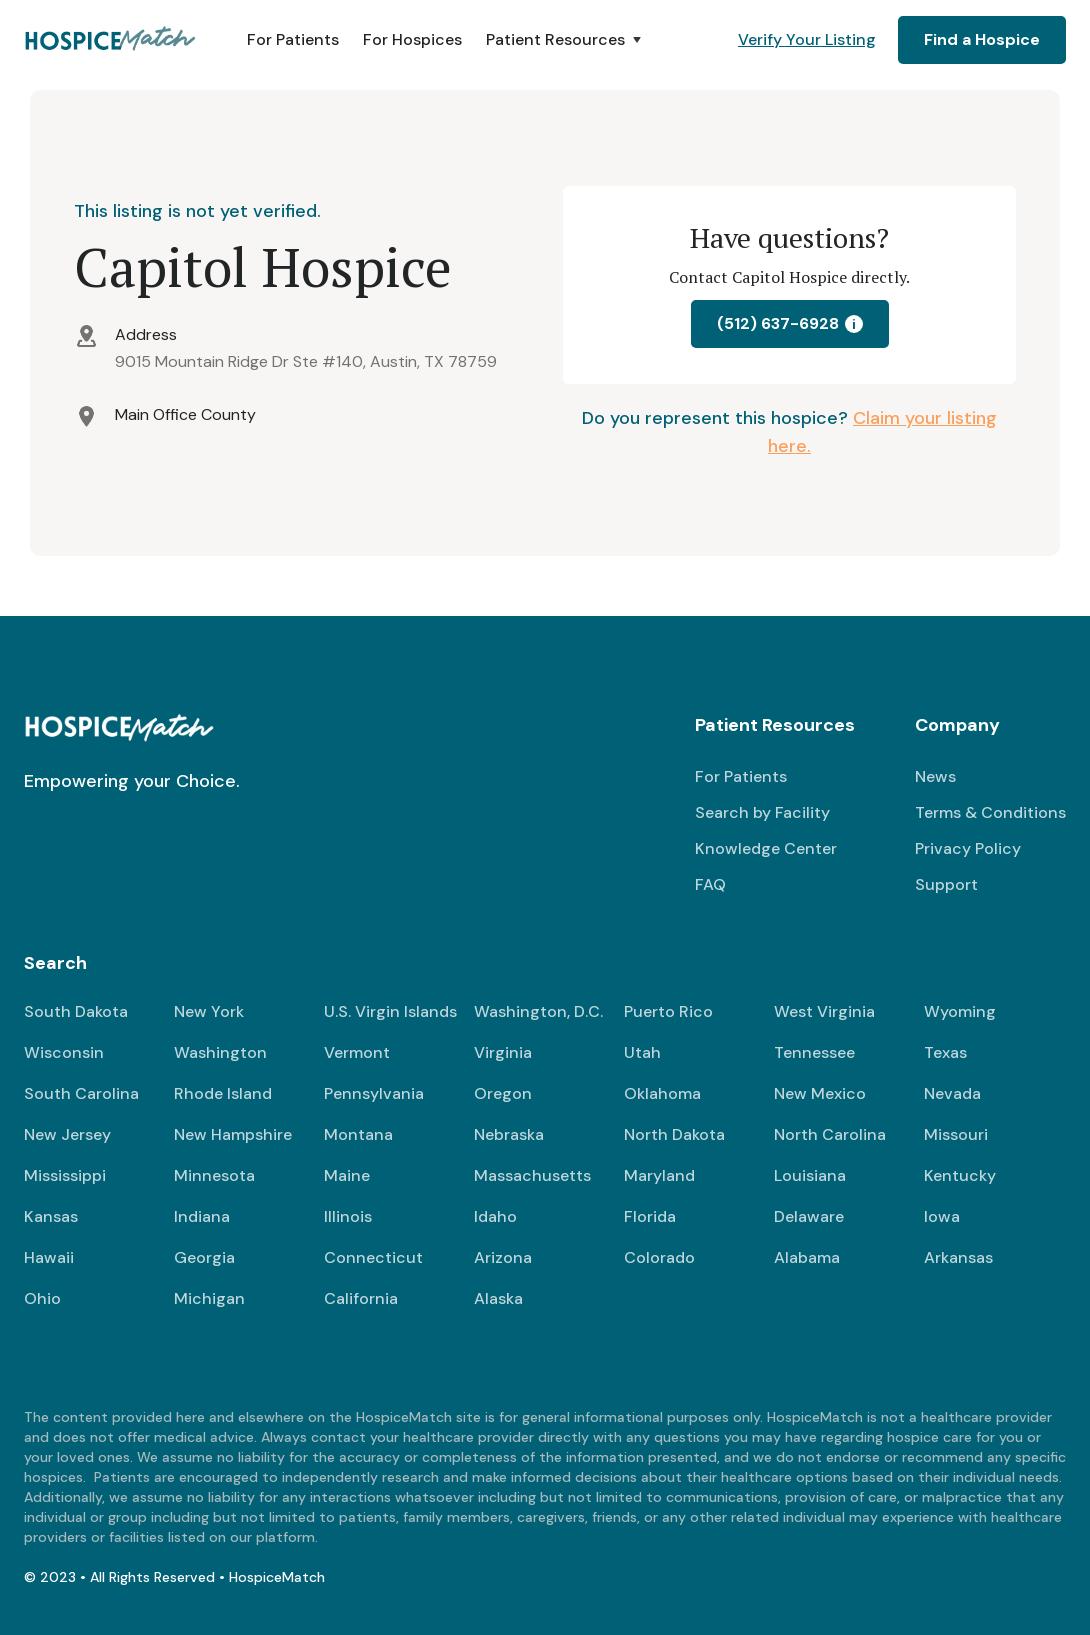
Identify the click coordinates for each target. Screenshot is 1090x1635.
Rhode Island (223, 1093)
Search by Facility (762, 812)
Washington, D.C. (538, 1011)
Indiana (202, 1216)
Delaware (809, 1216)
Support (946, 884)
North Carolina (830, 1134)
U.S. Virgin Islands (390, 1011)
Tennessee (814, 1052)
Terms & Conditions (990, 812)
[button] (565, 40)
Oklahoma (662, 1093)
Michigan (209, 1298)
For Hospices (412, 39)
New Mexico (820, 1093)
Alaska (498, 1298)
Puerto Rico (668, 1011)
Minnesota (214, 1175)
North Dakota (674, 1134)
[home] (111, 40)
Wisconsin (64, 1052)
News (935, 776)
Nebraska (509, 1134)
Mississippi (65, 1175)
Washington (220, 1052)
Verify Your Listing (807, 39)
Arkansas (958, 1257)
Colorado (659, 1257)
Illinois (348, 1216)
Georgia (204, 1257)
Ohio (42, 1298)
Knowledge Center (766, 848)
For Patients (293, 39)
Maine (347, 1175)
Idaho (495, 1216)
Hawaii (49, 1257)
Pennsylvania (374, 1093)
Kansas (51, 1216)
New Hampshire (233, 1134)
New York (209, 1011)
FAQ (710, 884)
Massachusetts (532, 1175)
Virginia (503, 1052)
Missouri (956, 1134)
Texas (945, 1052)
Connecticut (373, 1257)
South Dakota (76, 1011)
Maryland (659, 1175)
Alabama (807, 1257)
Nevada (952, 1093)
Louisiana (810, 1175)
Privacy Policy (968, 848)
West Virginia (824, 1011)
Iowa (942, 1216)
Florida (650, 1216)
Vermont (357, 1052)
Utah (642, 1052)
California (361, 1298)
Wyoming (960, 1011)
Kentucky (960, 1175)
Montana (358, 1134)
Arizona (503, 1257)
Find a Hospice (982, 39)
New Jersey (67, 1134)
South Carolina (81, 1093)
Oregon (503, 1093)
